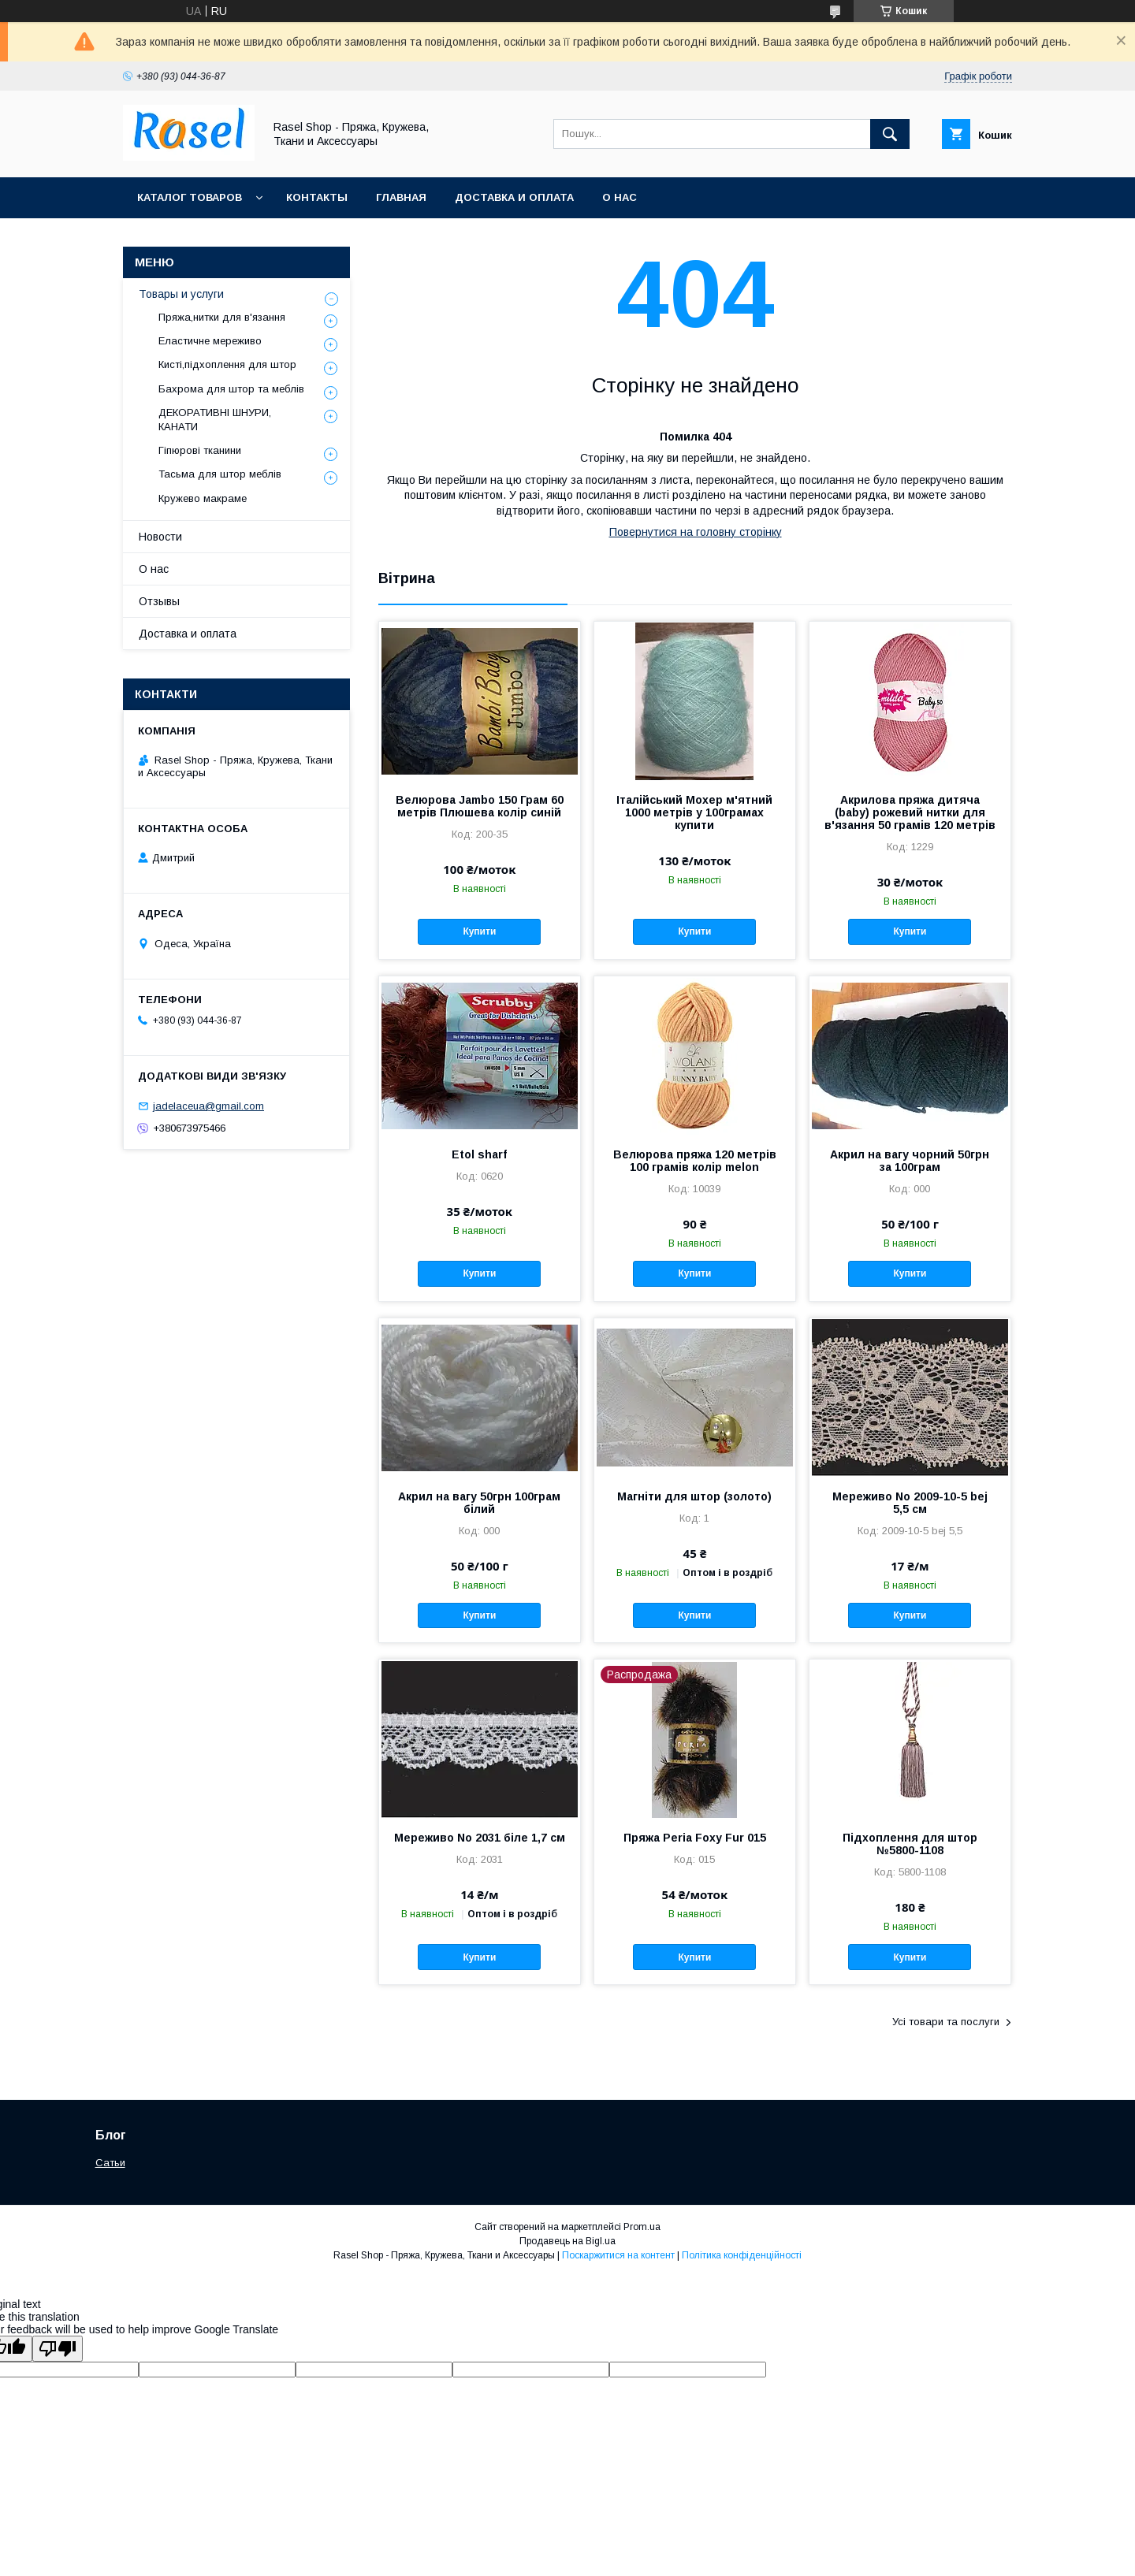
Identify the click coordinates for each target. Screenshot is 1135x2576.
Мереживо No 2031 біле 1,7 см (479, 1837)
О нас (619, 197)
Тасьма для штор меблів (219, 474)
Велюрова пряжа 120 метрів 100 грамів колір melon (694, 1160)
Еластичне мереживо (210, 341)
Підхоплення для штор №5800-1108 (910, 1844)
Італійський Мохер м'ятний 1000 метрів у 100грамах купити (694, 812)
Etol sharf (479, 1154)
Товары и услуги (181, 294)
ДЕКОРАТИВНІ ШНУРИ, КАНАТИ (214, 420)
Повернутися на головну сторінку (695, 532)
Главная (401, 197)
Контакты (317, 197)
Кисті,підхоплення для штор (227, 364)
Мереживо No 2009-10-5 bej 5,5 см (910, 1502)
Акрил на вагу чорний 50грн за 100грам (909, 1160)
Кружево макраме (202, 498)
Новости (160, 536)
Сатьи (110, 2163)
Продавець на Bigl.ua (567, 2241)
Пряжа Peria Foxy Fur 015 (694, 1837)
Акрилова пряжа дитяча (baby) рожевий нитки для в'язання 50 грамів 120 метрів (909, 812)
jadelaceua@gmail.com (208, 1106)
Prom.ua (642, 2226)
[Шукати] (890, 134)
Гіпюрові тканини (199, 450)
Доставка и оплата (514, 197)
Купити (479, 931)
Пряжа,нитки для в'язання (221, 317)
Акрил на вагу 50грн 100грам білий (479, 1502)
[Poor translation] (57, 2349)
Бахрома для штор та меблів (231, 389)
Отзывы (159, 601)
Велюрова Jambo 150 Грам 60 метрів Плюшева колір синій (480, 806)
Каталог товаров (189, 197)
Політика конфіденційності (742, 2255)
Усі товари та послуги (945, 2022)
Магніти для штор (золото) (694, 1496)
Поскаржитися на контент (618, 2255)
